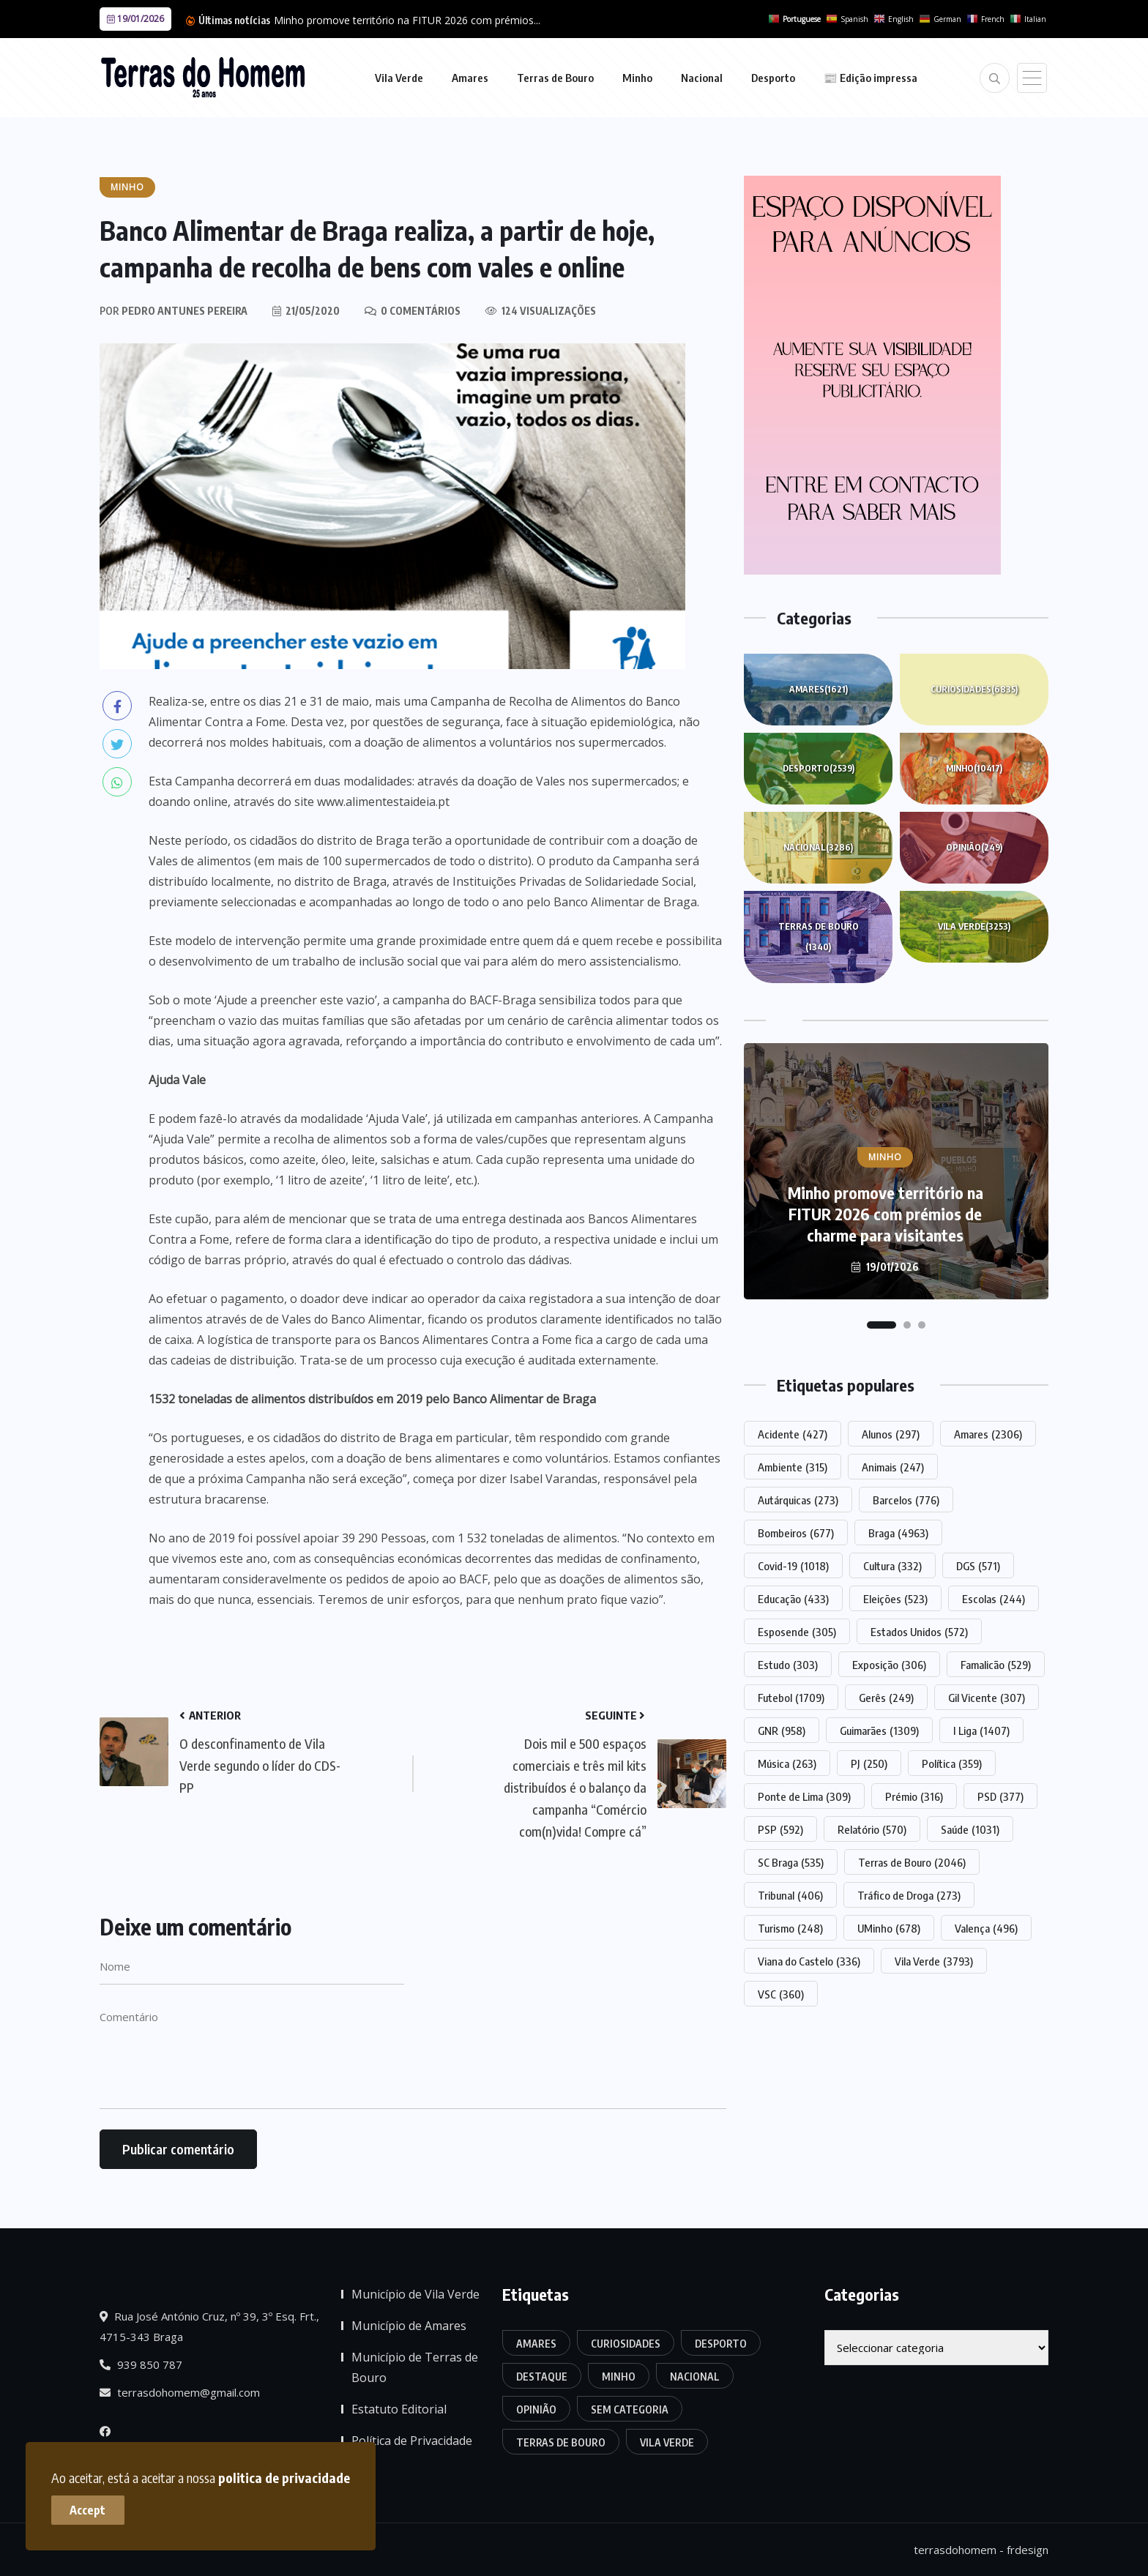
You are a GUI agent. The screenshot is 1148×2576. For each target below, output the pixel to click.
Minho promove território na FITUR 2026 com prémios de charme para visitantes (885, 1213)
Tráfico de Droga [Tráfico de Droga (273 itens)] (909, 1895)
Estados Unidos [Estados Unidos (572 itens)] (919, 1631)
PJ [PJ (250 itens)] (869, 1763)
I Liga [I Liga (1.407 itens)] (981, 1730)
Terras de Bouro (555, 77)
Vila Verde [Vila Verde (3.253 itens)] (667, 2442)
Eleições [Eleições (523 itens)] (895, 1598)
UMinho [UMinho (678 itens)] (888, 1928)
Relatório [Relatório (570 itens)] (872, 1829)
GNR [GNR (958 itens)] (781, 1730)
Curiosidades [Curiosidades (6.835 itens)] (625, 2343)
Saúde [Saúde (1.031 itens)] (970, 1829)
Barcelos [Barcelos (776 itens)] (906, 1499)
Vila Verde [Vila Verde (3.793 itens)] (934, 1961)
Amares (470, 77)
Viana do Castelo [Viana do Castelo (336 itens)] (809, 1961)
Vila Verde (399, 77)
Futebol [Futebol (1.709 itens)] (791, 1697)
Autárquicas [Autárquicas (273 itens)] (798, 1499)
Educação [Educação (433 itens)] (793, 1598)
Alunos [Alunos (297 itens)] (891, 1434)
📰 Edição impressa (870, 77)
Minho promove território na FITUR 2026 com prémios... (407, 20)
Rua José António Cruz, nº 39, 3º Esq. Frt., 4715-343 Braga (209, 2326)
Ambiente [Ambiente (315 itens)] (792, 1467)
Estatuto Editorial (399, 2409)
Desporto (773, 77)
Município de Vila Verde (415, 2294)
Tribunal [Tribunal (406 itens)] (790, 1895)
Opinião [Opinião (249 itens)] (536, 2409)
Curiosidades (974, 689)
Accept (88, 2510)
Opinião (974, 847)
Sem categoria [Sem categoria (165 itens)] (629, 2409)
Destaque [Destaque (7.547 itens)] (541, 2376)
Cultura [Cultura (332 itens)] (892, 1565)
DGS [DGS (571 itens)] (978, 1565)
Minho (637, 77)
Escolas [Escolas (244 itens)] (993, 1598)
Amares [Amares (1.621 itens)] (536, 2343)
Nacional (702, 77)
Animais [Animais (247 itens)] (893, 1467)
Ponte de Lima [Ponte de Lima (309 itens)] (804, 1796)
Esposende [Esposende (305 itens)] (797, 1631)
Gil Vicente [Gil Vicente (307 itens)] (986, 1697)
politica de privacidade (284, 2477)
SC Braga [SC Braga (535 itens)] (791, 1862)
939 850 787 (141, 2364)
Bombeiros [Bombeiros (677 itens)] (796, 1532)
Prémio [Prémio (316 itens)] (914, 1796)
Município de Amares (408, 2326)
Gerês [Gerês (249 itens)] (886, 1697)
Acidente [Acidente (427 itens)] (792, 1434)
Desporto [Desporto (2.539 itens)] (721, 2343)
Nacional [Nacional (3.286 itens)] (695, 2376)
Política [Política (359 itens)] (952, 1763)
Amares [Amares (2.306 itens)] (988, 1434)
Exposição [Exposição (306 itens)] (889, 1664)
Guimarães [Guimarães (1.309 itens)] (879, 1730)
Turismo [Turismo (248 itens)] (790, 1928)
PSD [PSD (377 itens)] (1000, 1796)
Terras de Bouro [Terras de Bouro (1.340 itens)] (560, 2442)
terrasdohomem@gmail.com (180, 2392)
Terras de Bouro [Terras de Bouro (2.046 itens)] (912, 1862)
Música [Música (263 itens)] (787, 1763)
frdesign (1027, 2549)
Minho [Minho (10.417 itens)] (619, 2376)
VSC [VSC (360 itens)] (781, 1994)
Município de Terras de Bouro (414, 2367)
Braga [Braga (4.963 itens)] (898, 1532)
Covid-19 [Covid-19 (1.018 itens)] (793, 1565)
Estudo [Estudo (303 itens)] (788, 1664)
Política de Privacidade (411, 2441)
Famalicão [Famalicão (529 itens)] (996, 1664)
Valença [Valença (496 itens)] (986, 1928)
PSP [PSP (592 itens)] (780, 1829)
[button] (881, 1325)
